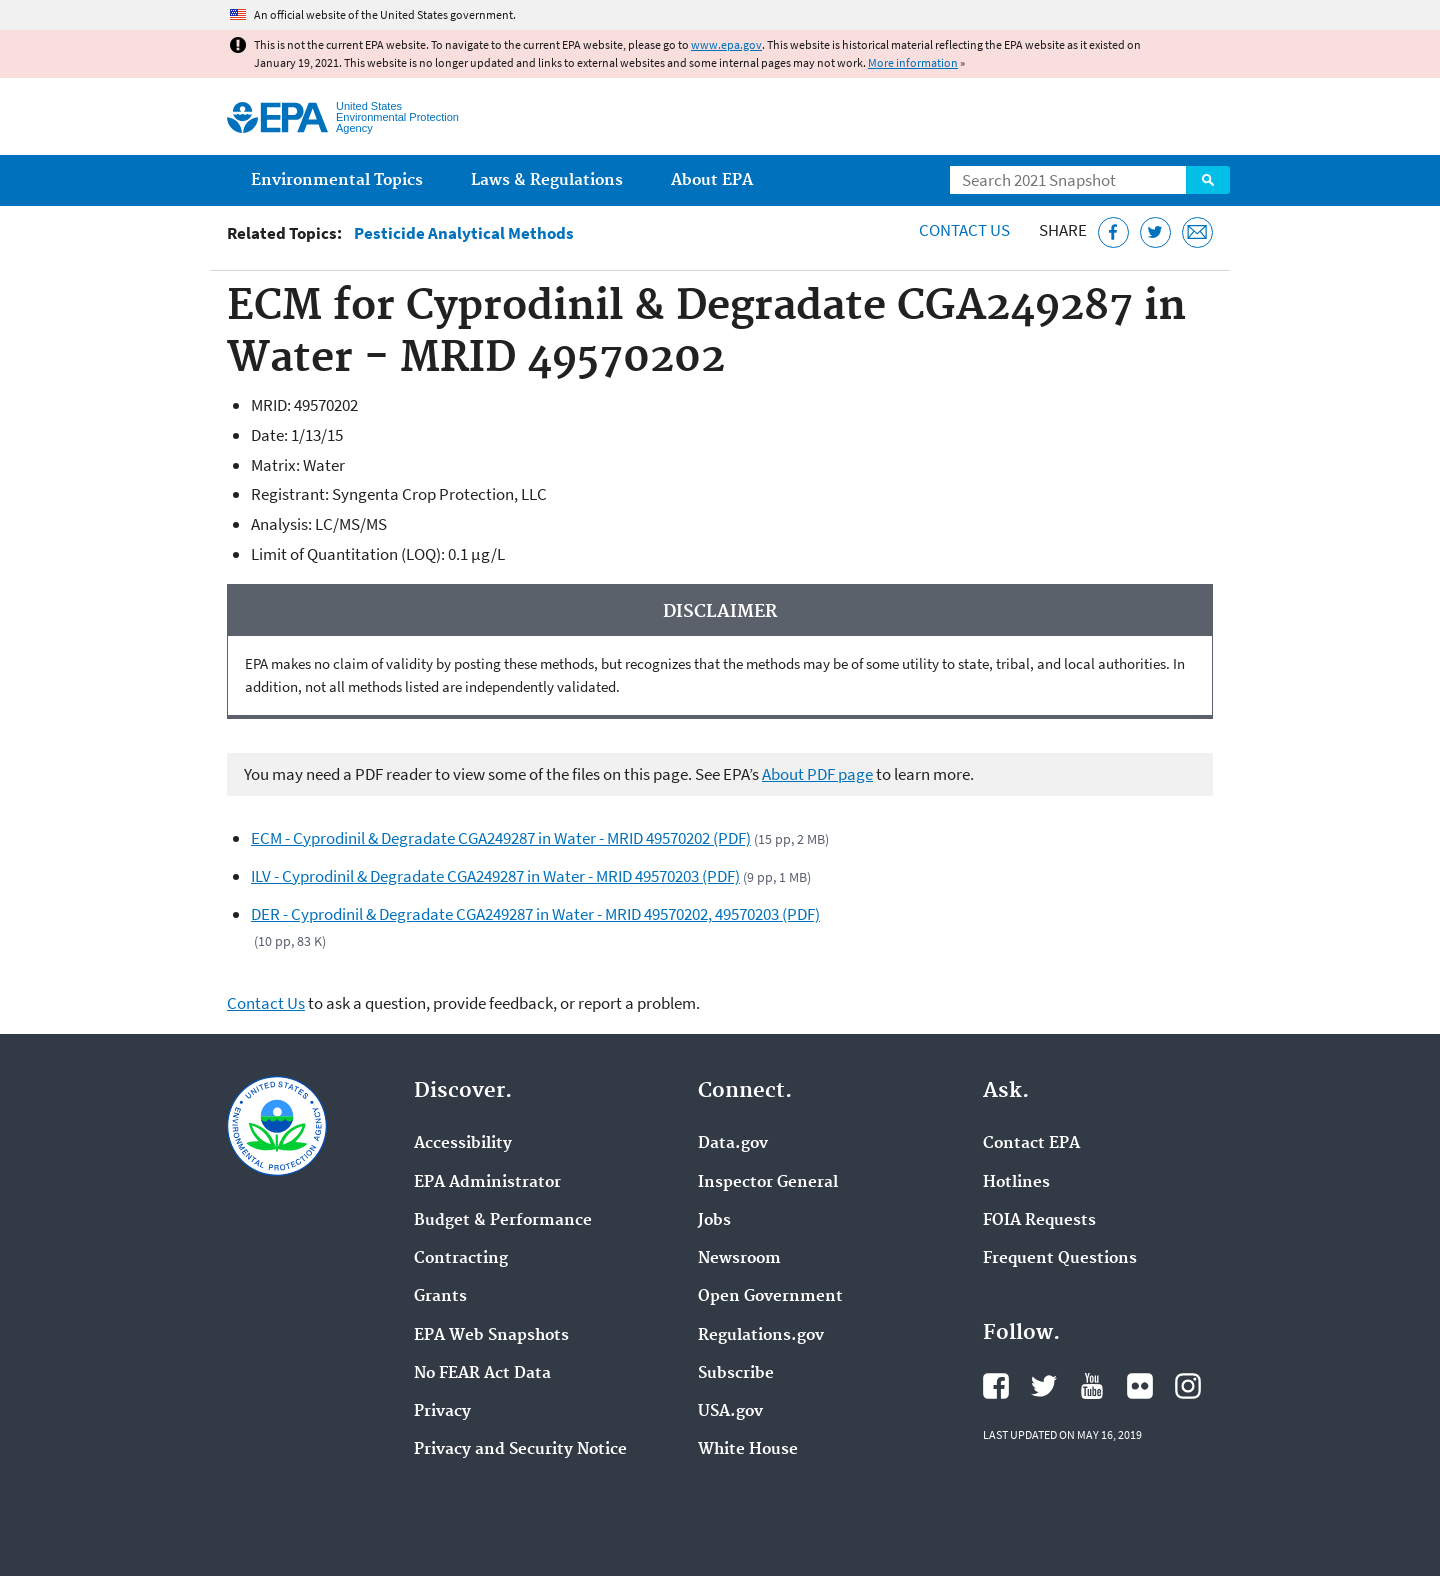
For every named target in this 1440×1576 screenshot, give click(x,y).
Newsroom (739, 1259)
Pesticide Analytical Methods (464, 233)
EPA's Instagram (1188, 1386)
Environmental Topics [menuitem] (337, 180)
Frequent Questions (1060, 1259)
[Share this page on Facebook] (1113, 232)
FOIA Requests (1039, 1221)
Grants (440, 1297)
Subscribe (736, 1374)
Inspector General (768, 1183)
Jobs (714, 1221)
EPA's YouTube (1092, 1386)
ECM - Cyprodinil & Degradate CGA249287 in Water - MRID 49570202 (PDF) (501, 838)
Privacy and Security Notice (520, 1450)
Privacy (442, 1412)
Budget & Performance (503, 1221)
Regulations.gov (761, 1336)
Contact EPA (1031, 1144)
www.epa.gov (726, 44)
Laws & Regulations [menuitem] (547, 180)
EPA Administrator (487, 1183)
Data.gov (733, 1144)
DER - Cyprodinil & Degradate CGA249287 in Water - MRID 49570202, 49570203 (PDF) (535, 914)
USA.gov (730, 1412)
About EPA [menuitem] (712, 180)
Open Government (770, 1297)
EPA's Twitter (1044, 1386)
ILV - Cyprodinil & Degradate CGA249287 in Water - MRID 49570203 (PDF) (495, 876)
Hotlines (1016, 1183)
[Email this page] (1197, 232)
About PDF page (817, 774)
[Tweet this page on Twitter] (1155, 232)
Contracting (461, 1259)
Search (1208, 180)
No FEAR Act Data (482, 1374)
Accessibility (463, 1144)
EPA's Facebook (996, 1386)
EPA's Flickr (1140, 1386)
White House (748, 1450)
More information (913, 62)
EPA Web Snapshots (491, 1336)
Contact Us (964, 230)
